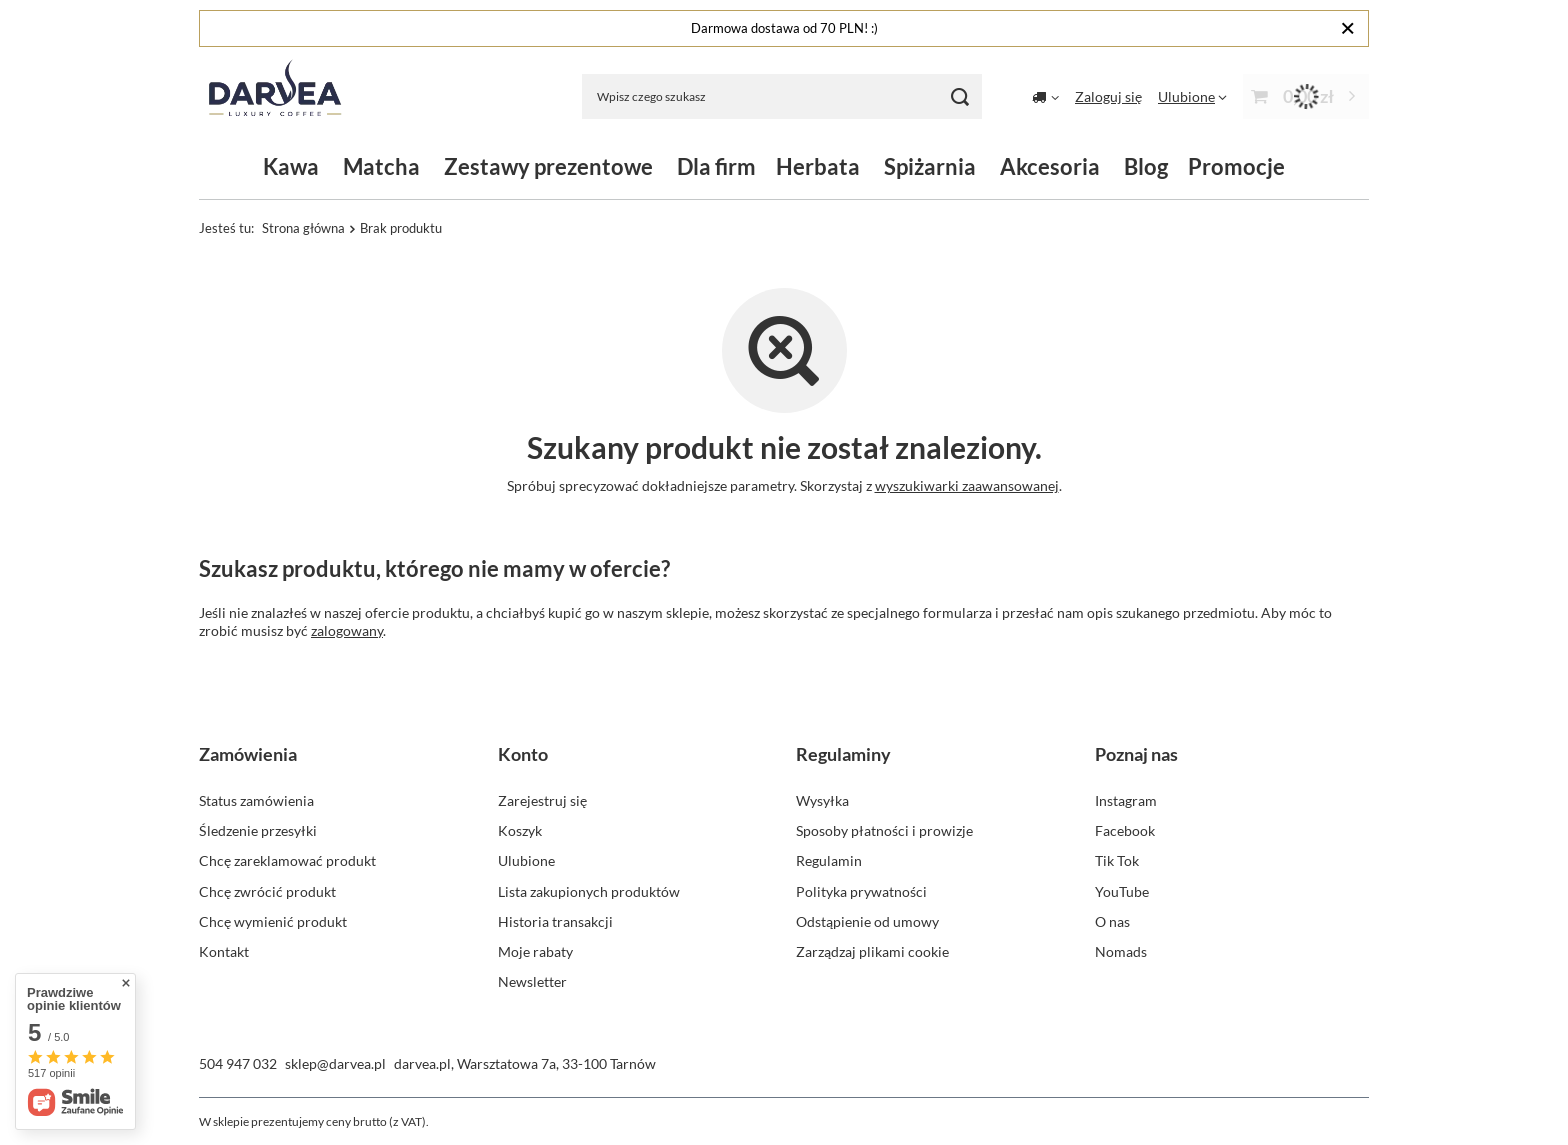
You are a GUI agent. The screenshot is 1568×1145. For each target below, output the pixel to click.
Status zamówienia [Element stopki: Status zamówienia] (256, 800)
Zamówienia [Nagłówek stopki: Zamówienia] (248, 754)
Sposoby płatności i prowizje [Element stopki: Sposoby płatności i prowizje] (884, 830)
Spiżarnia (930, 166)
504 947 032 (238, 1063)
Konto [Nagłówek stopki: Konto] (523, 754)
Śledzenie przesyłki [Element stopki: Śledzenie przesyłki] (258, 830)
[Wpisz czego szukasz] (782, 96)
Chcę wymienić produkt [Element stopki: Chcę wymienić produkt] (273, 921)
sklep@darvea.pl (335, 1063)
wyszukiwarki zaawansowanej (967, 485)
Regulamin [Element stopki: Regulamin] (829, 860)
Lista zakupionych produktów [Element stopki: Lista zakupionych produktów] (589, 891)
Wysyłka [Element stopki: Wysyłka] (822, 800)
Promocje (1236, 166)
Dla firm (716, 166)
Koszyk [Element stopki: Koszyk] (520, 830)
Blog (1146, 166)
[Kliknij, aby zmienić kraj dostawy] (1045, 97)
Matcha (381, 166)
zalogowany (347, 630)
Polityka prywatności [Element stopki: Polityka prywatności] (861, 891)
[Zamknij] (1347, 28)
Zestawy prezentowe (548, 166)
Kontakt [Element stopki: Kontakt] (224, 951)
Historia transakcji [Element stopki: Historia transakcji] (555, 921)
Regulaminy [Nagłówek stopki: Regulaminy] (843, 754)
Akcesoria (1050, 166)
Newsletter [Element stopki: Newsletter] (532, 981)
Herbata (818, 166)
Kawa (291, 166)
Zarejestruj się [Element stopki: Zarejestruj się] (542, 800)
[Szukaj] (959, 96)
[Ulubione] (1192, 96)
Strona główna (303, 228)
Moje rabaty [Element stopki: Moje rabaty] (535, 951)
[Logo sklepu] (275, 96)
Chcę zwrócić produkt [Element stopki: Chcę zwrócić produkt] (267, 891)
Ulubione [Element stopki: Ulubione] (526, 860)
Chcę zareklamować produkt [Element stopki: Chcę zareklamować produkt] (287, 860)
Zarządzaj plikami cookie (872, 951)
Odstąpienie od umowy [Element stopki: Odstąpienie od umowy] (867, 921)
